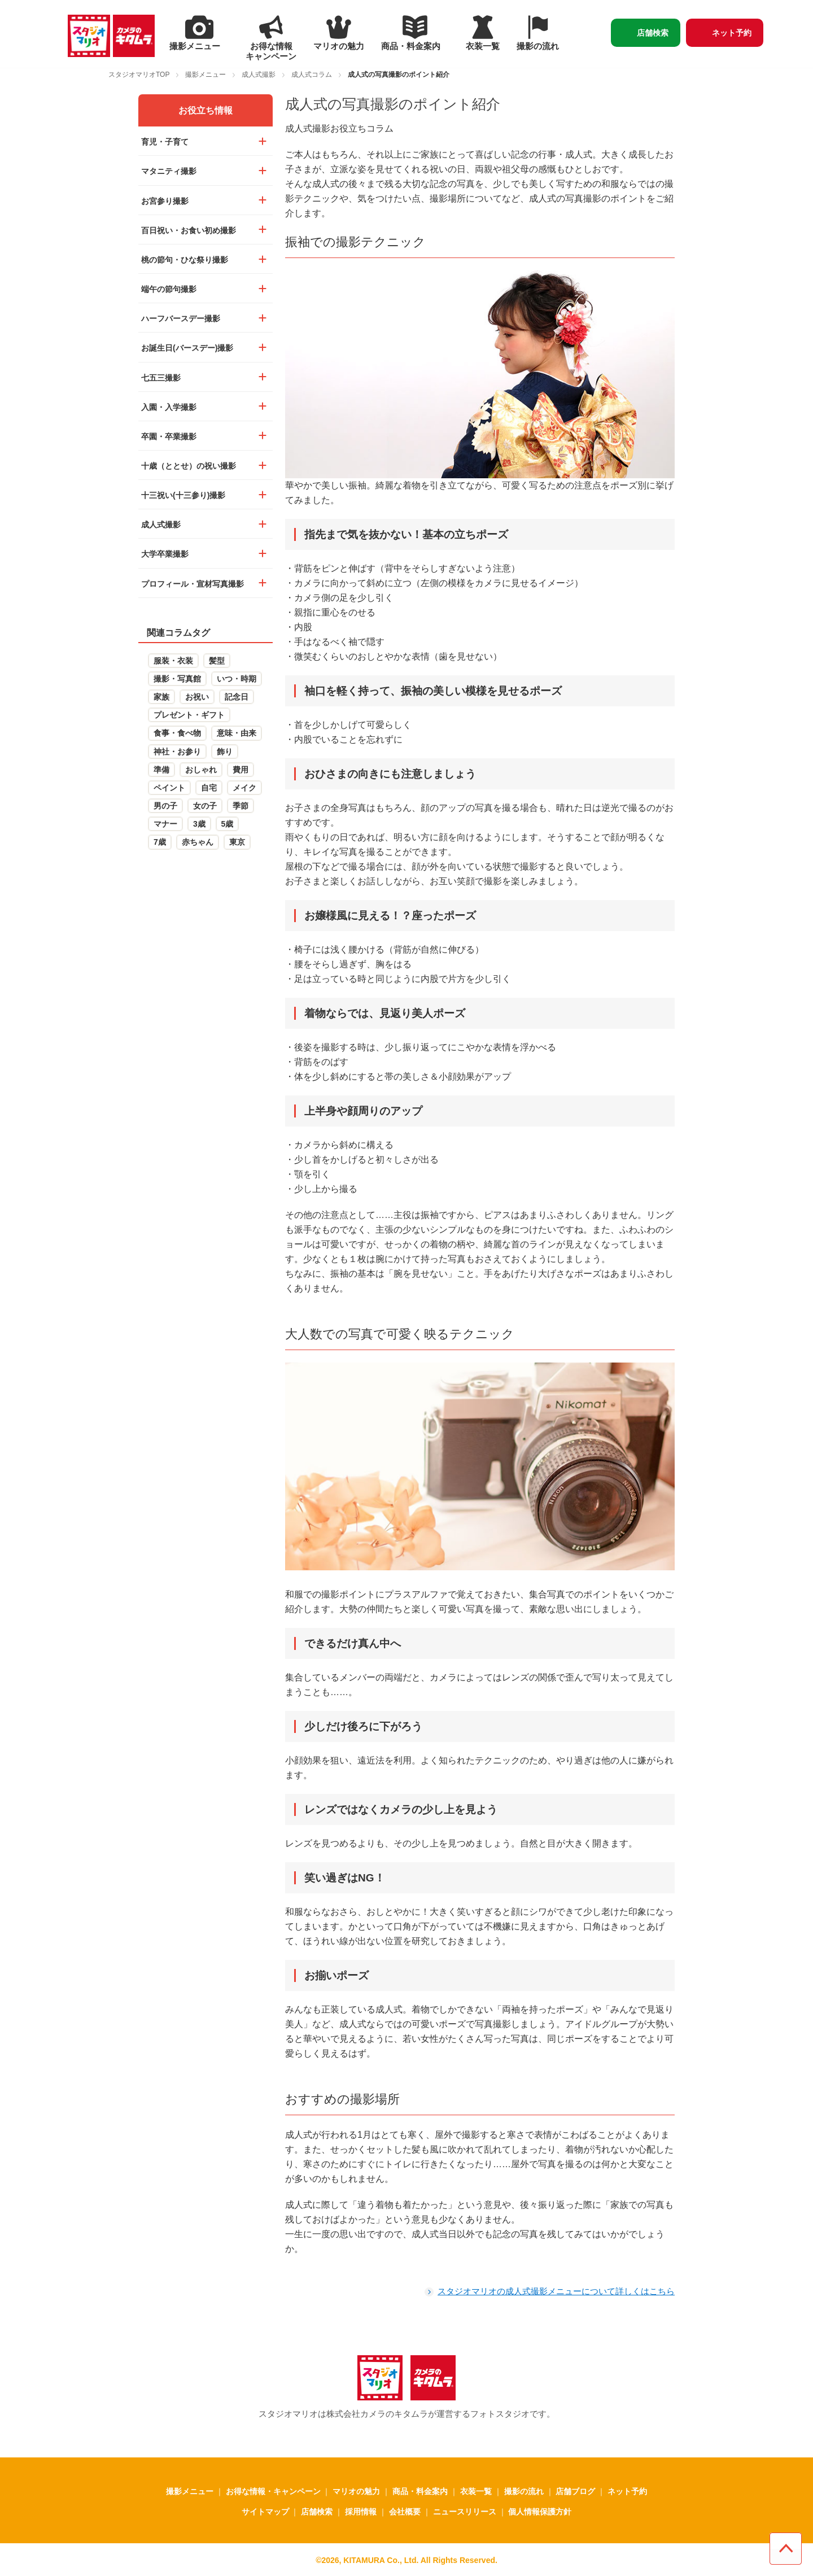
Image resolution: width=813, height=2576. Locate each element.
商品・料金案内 (420, 2491)
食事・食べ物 (177, 732)
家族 (161, 696)
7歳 (160, 841)
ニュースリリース (464, 2511)
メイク (244, 787)
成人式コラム (311, 74)
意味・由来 (236, 732)
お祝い (197, 696)
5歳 (227, 823)
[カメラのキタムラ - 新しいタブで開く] (134, 36)
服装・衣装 (173, 660)
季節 (240, 805)
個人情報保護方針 (539, 2511)
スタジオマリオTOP (138, 74)
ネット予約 (731, 32)
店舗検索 (652, 32)
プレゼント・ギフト (189, 714)
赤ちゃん (197, 841)
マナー (165, 823)
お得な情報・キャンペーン (273, 2491)
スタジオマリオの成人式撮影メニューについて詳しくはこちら (556, 2291)
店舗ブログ (575, 2491)
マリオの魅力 (356, 2491)
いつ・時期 (236, 678)
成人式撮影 (259, 74)
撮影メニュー (205, 74)
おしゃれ (201, 769)
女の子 (205, 805)
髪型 (217, 660)
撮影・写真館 (177, 678)
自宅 (209, 787)
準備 (161, 769)
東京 (237, 841)
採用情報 (361, 2511)
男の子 (165, 805)
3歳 (199, 823)
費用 (240, 769)
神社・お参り (177, 751)
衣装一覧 (476, 2491)
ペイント (169, 787)
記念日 (236, 696)
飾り (225, 751)
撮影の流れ (524, 2491)
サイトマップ (265, 2511)
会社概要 (405, 2511)
